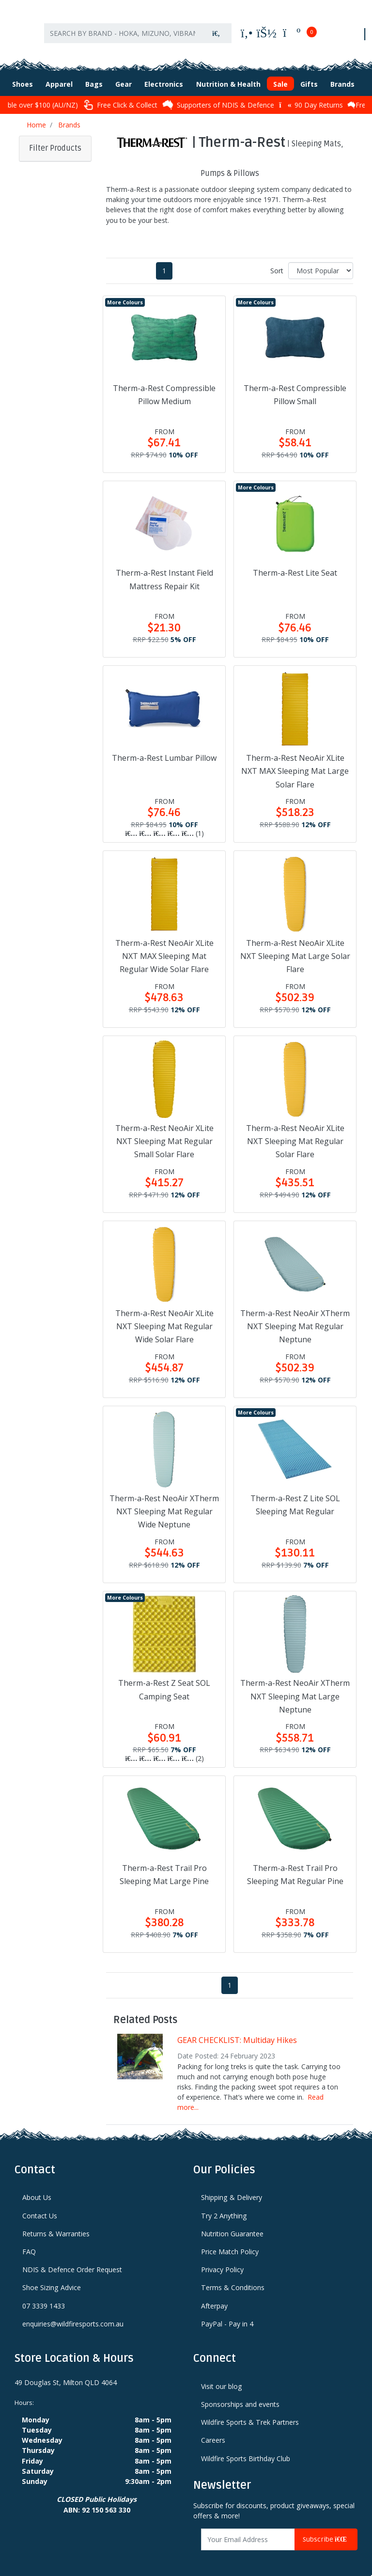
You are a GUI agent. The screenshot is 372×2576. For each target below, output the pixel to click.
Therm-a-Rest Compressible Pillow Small (295, 385)
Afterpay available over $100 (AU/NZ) (71, 95)
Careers (213, 2430)
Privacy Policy (222, 2259)
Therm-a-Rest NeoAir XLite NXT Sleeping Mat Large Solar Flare (295, 946)
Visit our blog (221, 2376)
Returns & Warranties (56, 2224)
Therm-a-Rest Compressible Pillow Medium (164, 385)
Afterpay (214, 2296)
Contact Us (39, 2206)
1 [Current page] (164, 261)
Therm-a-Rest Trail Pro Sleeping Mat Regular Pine (295, 1865)
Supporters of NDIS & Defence (274, 95)
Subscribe (326, 2530)
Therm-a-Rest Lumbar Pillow (164, 748)
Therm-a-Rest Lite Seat (295, 563)
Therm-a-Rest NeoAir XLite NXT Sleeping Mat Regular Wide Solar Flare (164, 1316)
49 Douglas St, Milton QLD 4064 (66, 2372)
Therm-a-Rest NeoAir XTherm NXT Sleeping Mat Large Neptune (295, 1686)
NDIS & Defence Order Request (72, 2259)
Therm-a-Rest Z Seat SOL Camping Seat (164, 1680)
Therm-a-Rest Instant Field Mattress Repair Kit (164, 570)
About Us (36, 2187)
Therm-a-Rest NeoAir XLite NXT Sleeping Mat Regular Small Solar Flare (164, 1131)
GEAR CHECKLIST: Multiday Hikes (237, 2030)
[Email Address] (248, 2530)
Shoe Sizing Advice (51, 2278)
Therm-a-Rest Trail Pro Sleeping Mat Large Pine (164, 1865)
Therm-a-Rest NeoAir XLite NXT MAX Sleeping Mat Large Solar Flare (295, 761)
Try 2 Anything (224, 2206)
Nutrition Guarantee (232, 2224)
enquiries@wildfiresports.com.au (73, 2314)
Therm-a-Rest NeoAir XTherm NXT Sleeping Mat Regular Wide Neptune (164, 1501)
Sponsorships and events (240, 2394)
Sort (276, 261)
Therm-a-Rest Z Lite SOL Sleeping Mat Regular (295, 1495)
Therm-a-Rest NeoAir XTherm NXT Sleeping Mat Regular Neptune (295, 1316)
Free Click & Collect (176, 95)
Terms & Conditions (232, 2278)
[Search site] (216, 28)
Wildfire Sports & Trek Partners (250, 2412)
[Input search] (122, 28)
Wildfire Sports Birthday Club (245, 2448)
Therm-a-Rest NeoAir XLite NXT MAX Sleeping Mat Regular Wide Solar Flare (164, 946)
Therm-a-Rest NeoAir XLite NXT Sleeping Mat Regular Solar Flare (295, 1131)
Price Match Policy (230, 2241)
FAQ (29, 2241)
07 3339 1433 (43, 2296)
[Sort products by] (320, 260)
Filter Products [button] (55, 138)
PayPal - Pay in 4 (227, 2314)
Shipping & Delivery (231, 2187)
